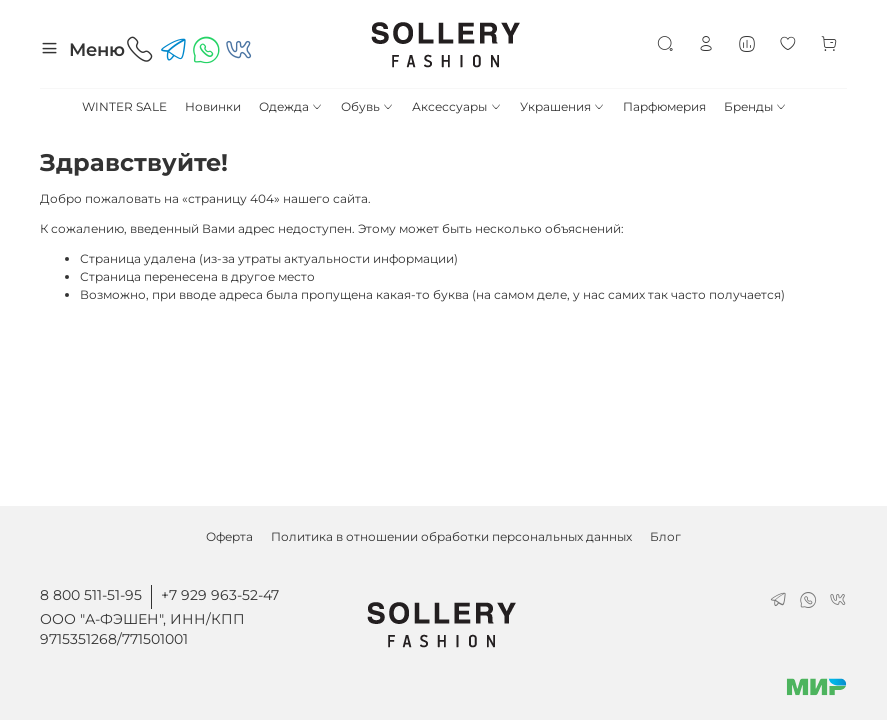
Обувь (367, 106)
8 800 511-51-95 (91, 595)
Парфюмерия (664, 106)
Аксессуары (456, 106)
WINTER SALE (124, 106)
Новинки (213, 106)
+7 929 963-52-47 (220, 595)
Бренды (755, 106)
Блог (665, 536)
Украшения (562, 106)
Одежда (291, 106)
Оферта (229, 536)
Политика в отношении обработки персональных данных (451, 536)
